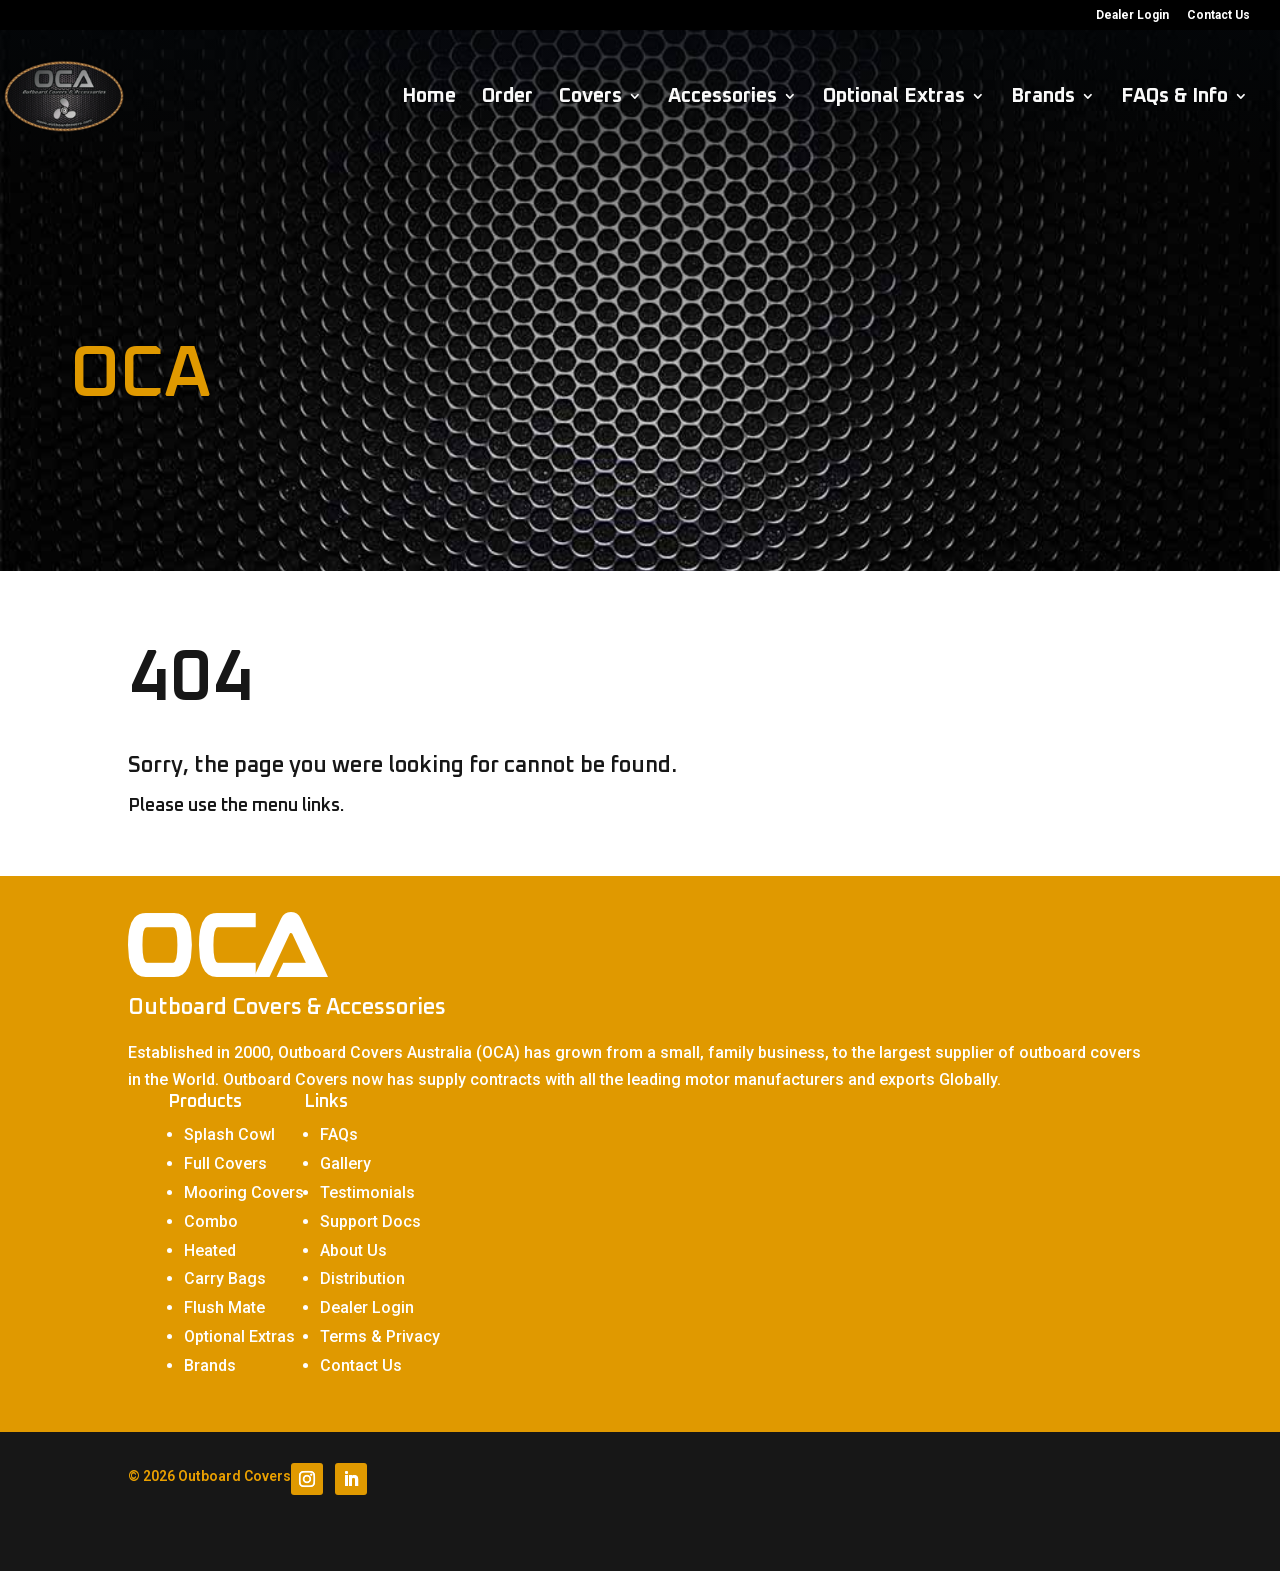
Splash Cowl (229, 1134)
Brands (1043, 97)
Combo (211, 1221)
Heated (210, 1250)
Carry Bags (225, 1278)
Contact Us (1218, 15)
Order (507, 97)
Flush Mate (224, 1307)
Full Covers (225, 1163)
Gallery (345, 1163)
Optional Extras (894, 97)
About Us (353, 1250)
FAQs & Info (1174, 97)
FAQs (339, 1134)
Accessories (722, 97)
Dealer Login (1132, 15)
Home (429, 97)
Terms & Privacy (380, 1336)
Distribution (362, 1278)
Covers (590, 97)
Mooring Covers (244, 1192)
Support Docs (370, 1221)
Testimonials (367, 1192)
